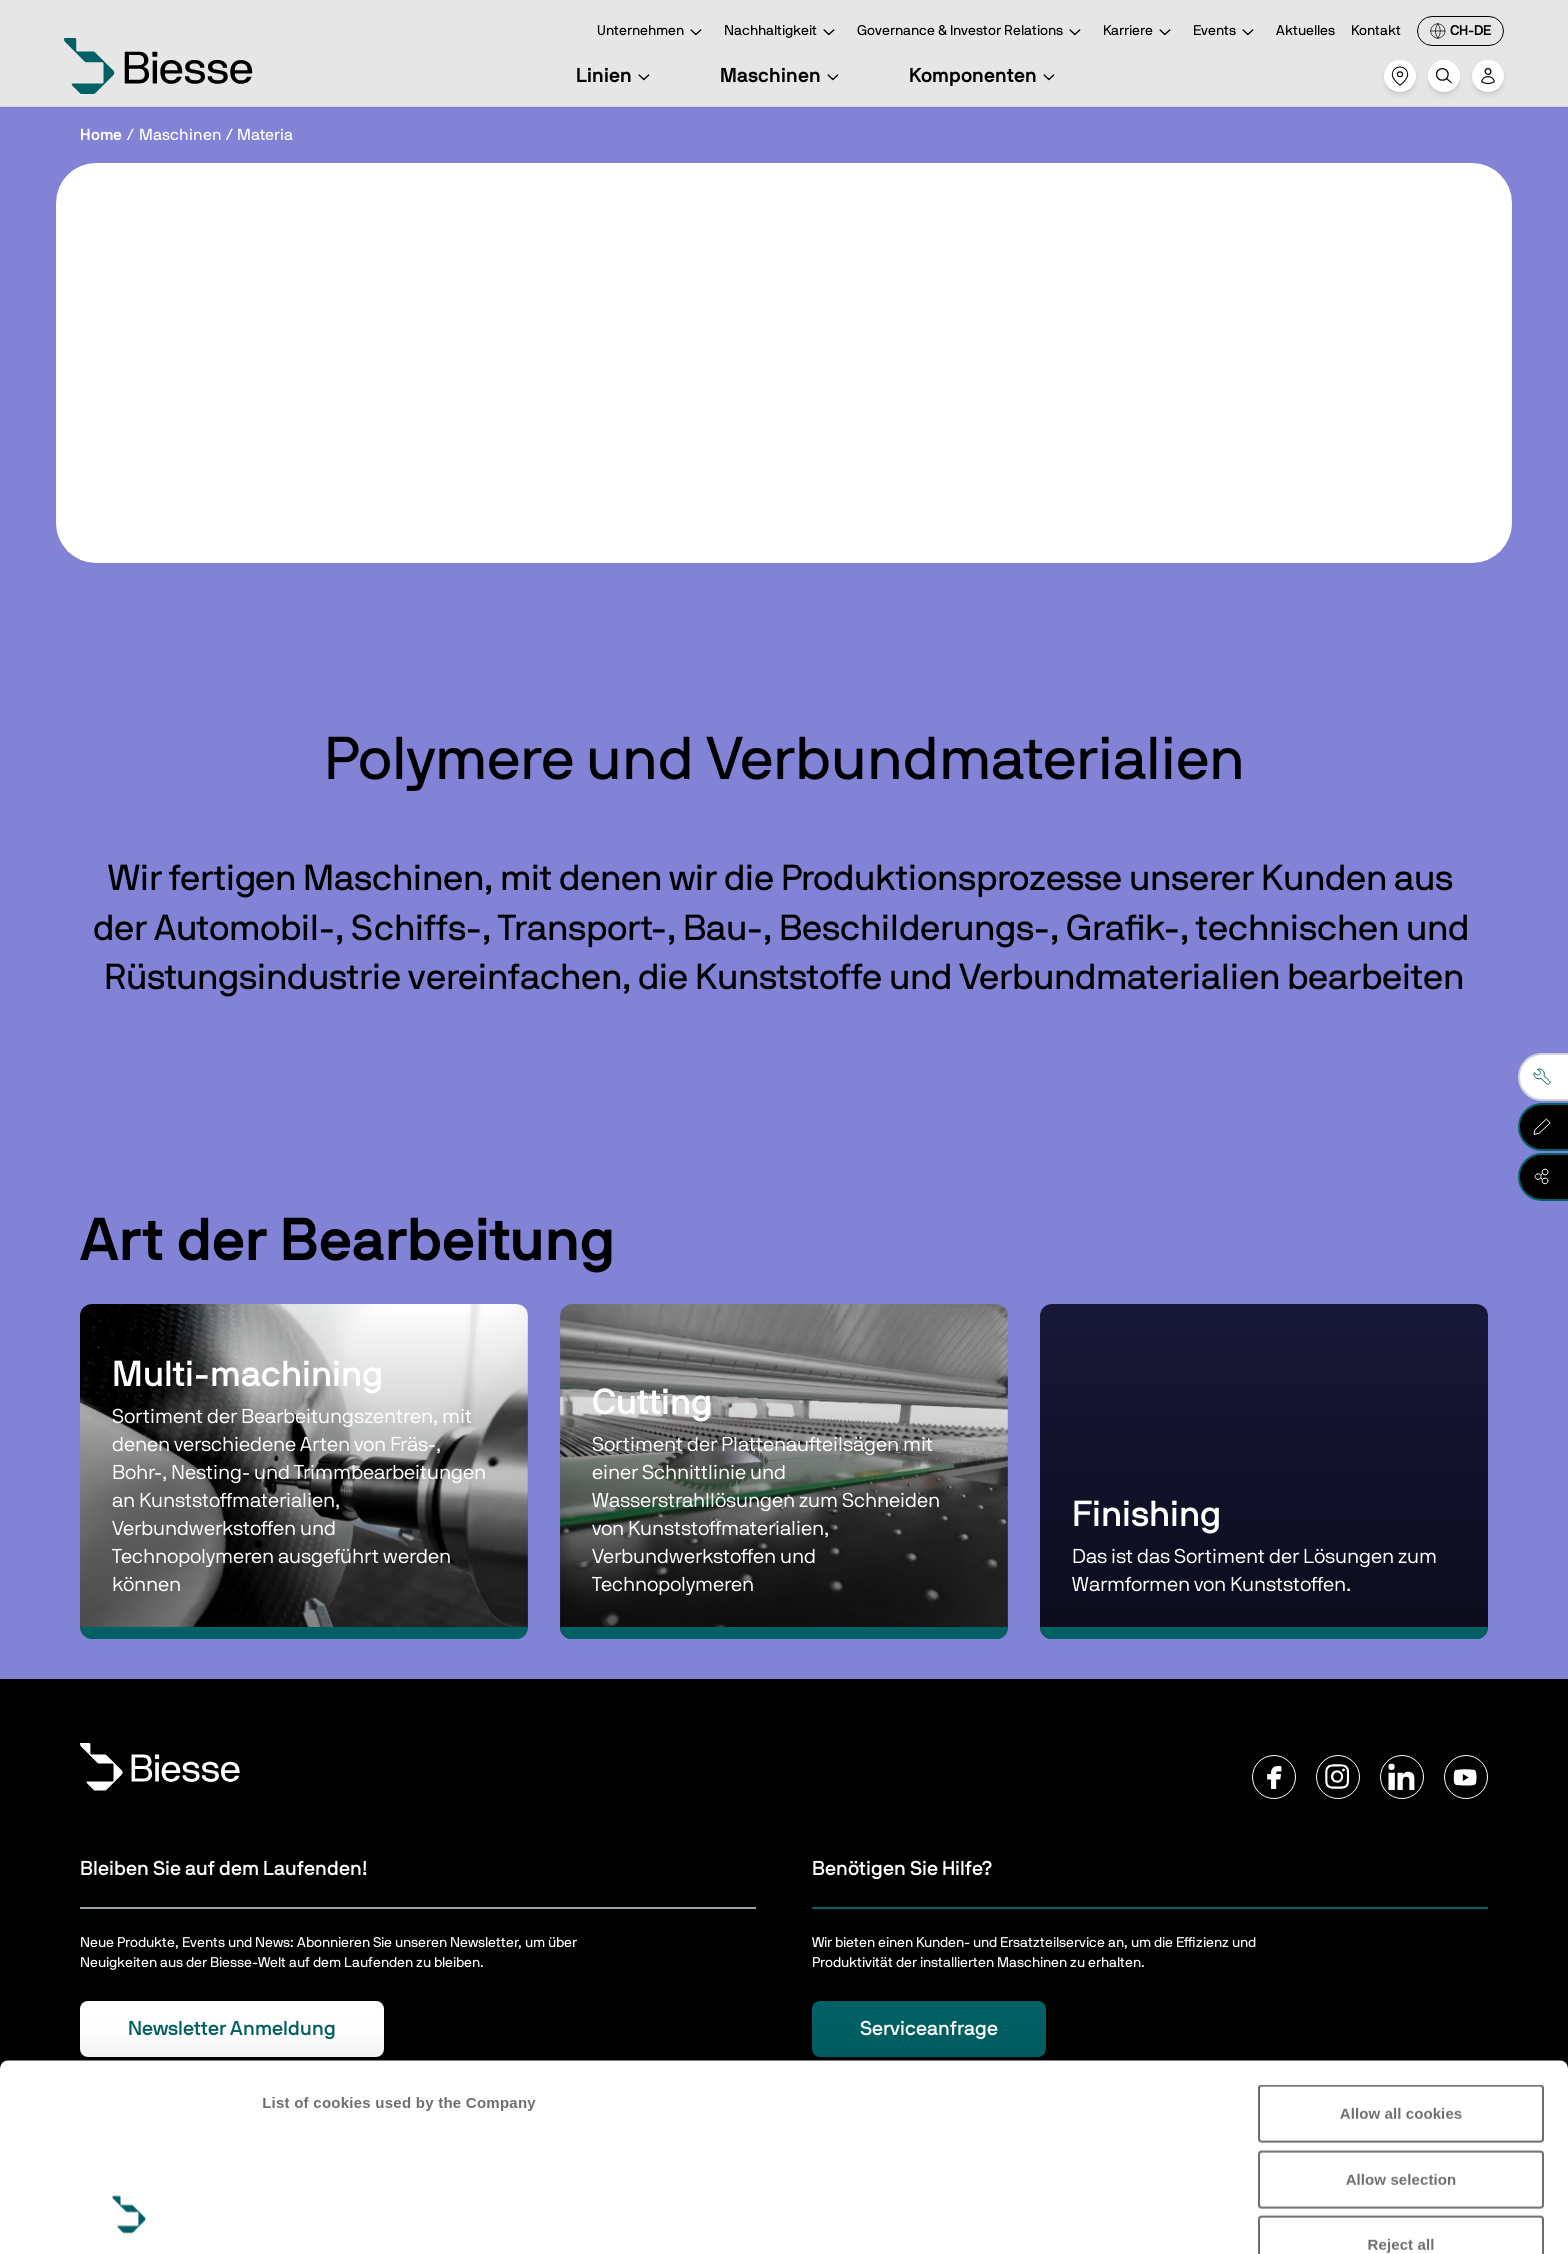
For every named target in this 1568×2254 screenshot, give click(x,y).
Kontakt (1376, 31)
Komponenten (985, 76)
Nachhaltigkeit (782, 32)
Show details (308, 2214)
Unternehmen (652, 32)
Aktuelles (1305, 31)
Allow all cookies (1401, 1938)
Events (1226, 32)
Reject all (1401, 2069)
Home (101, 135)
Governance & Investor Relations (972, 32)
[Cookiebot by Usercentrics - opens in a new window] (129, 2215)
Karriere (1140, 32)
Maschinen (782, 76)
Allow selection (1401, 2003)
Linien (616, 76)
